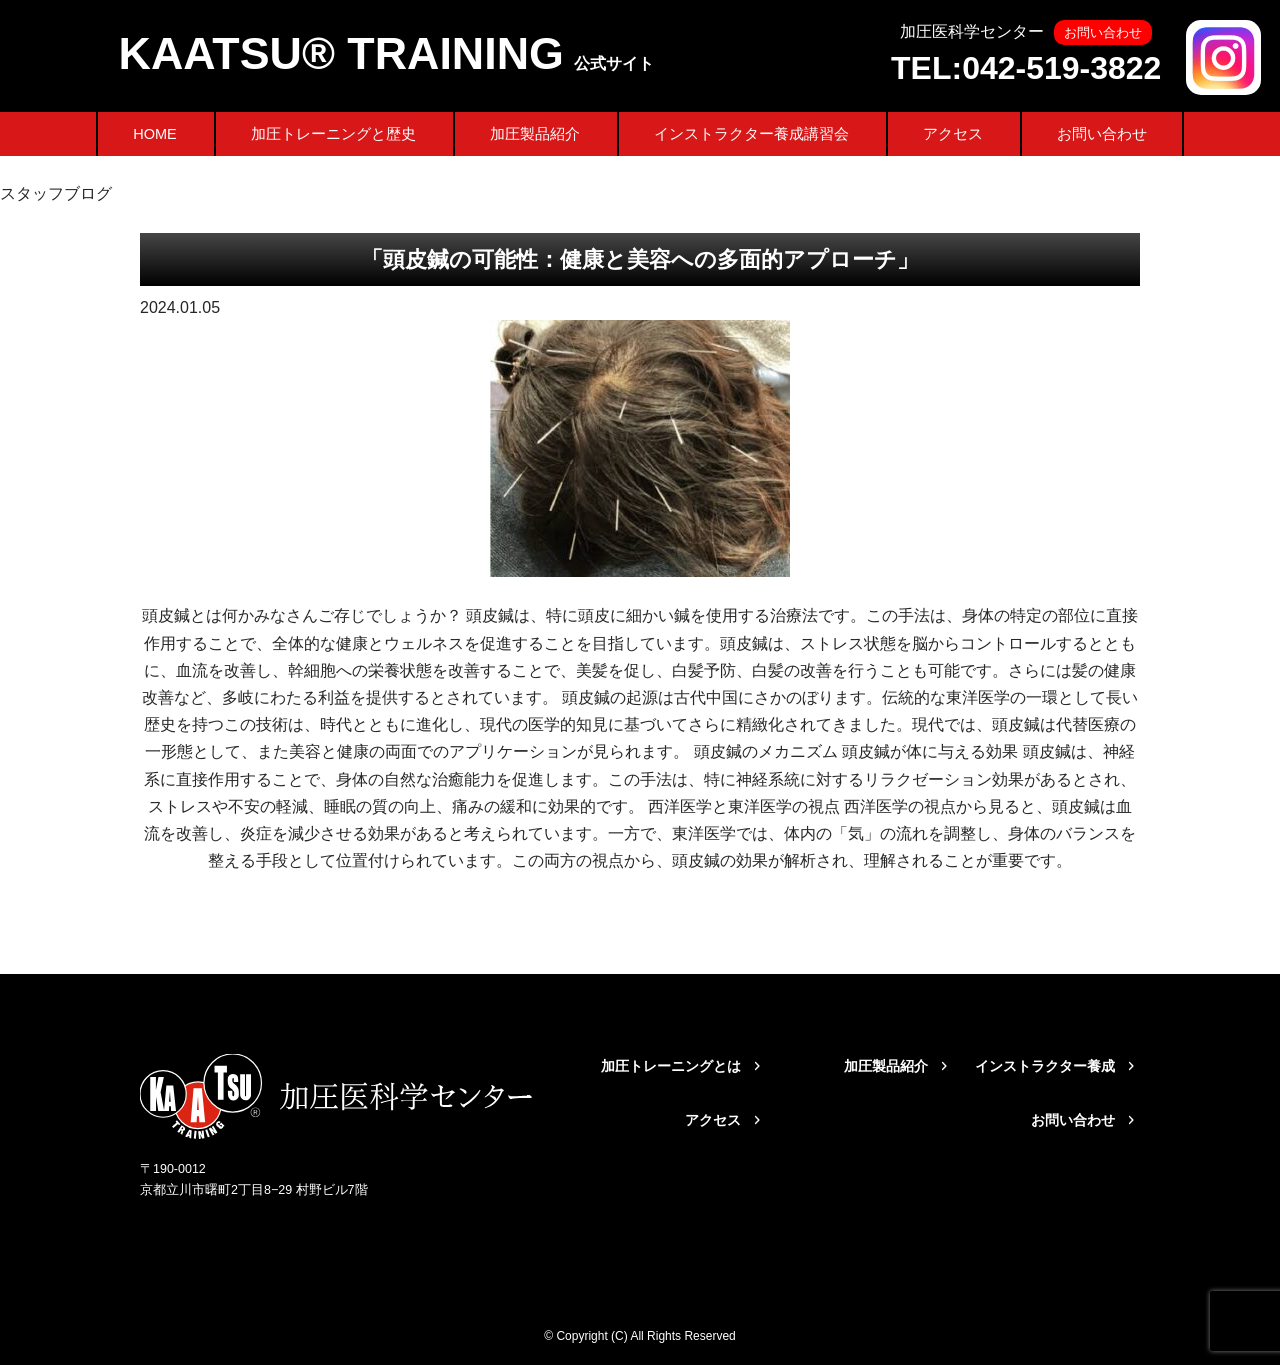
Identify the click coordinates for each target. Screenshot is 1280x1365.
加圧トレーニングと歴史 (333, 134)
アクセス (953, 134)
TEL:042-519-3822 (1026, 68)
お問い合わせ (1102, 134)
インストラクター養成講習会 (751, 134)
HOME (155, 134)
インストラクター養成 (1045, 1066)
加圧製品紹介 (535, 134)
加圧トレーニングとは (671, 1066)
